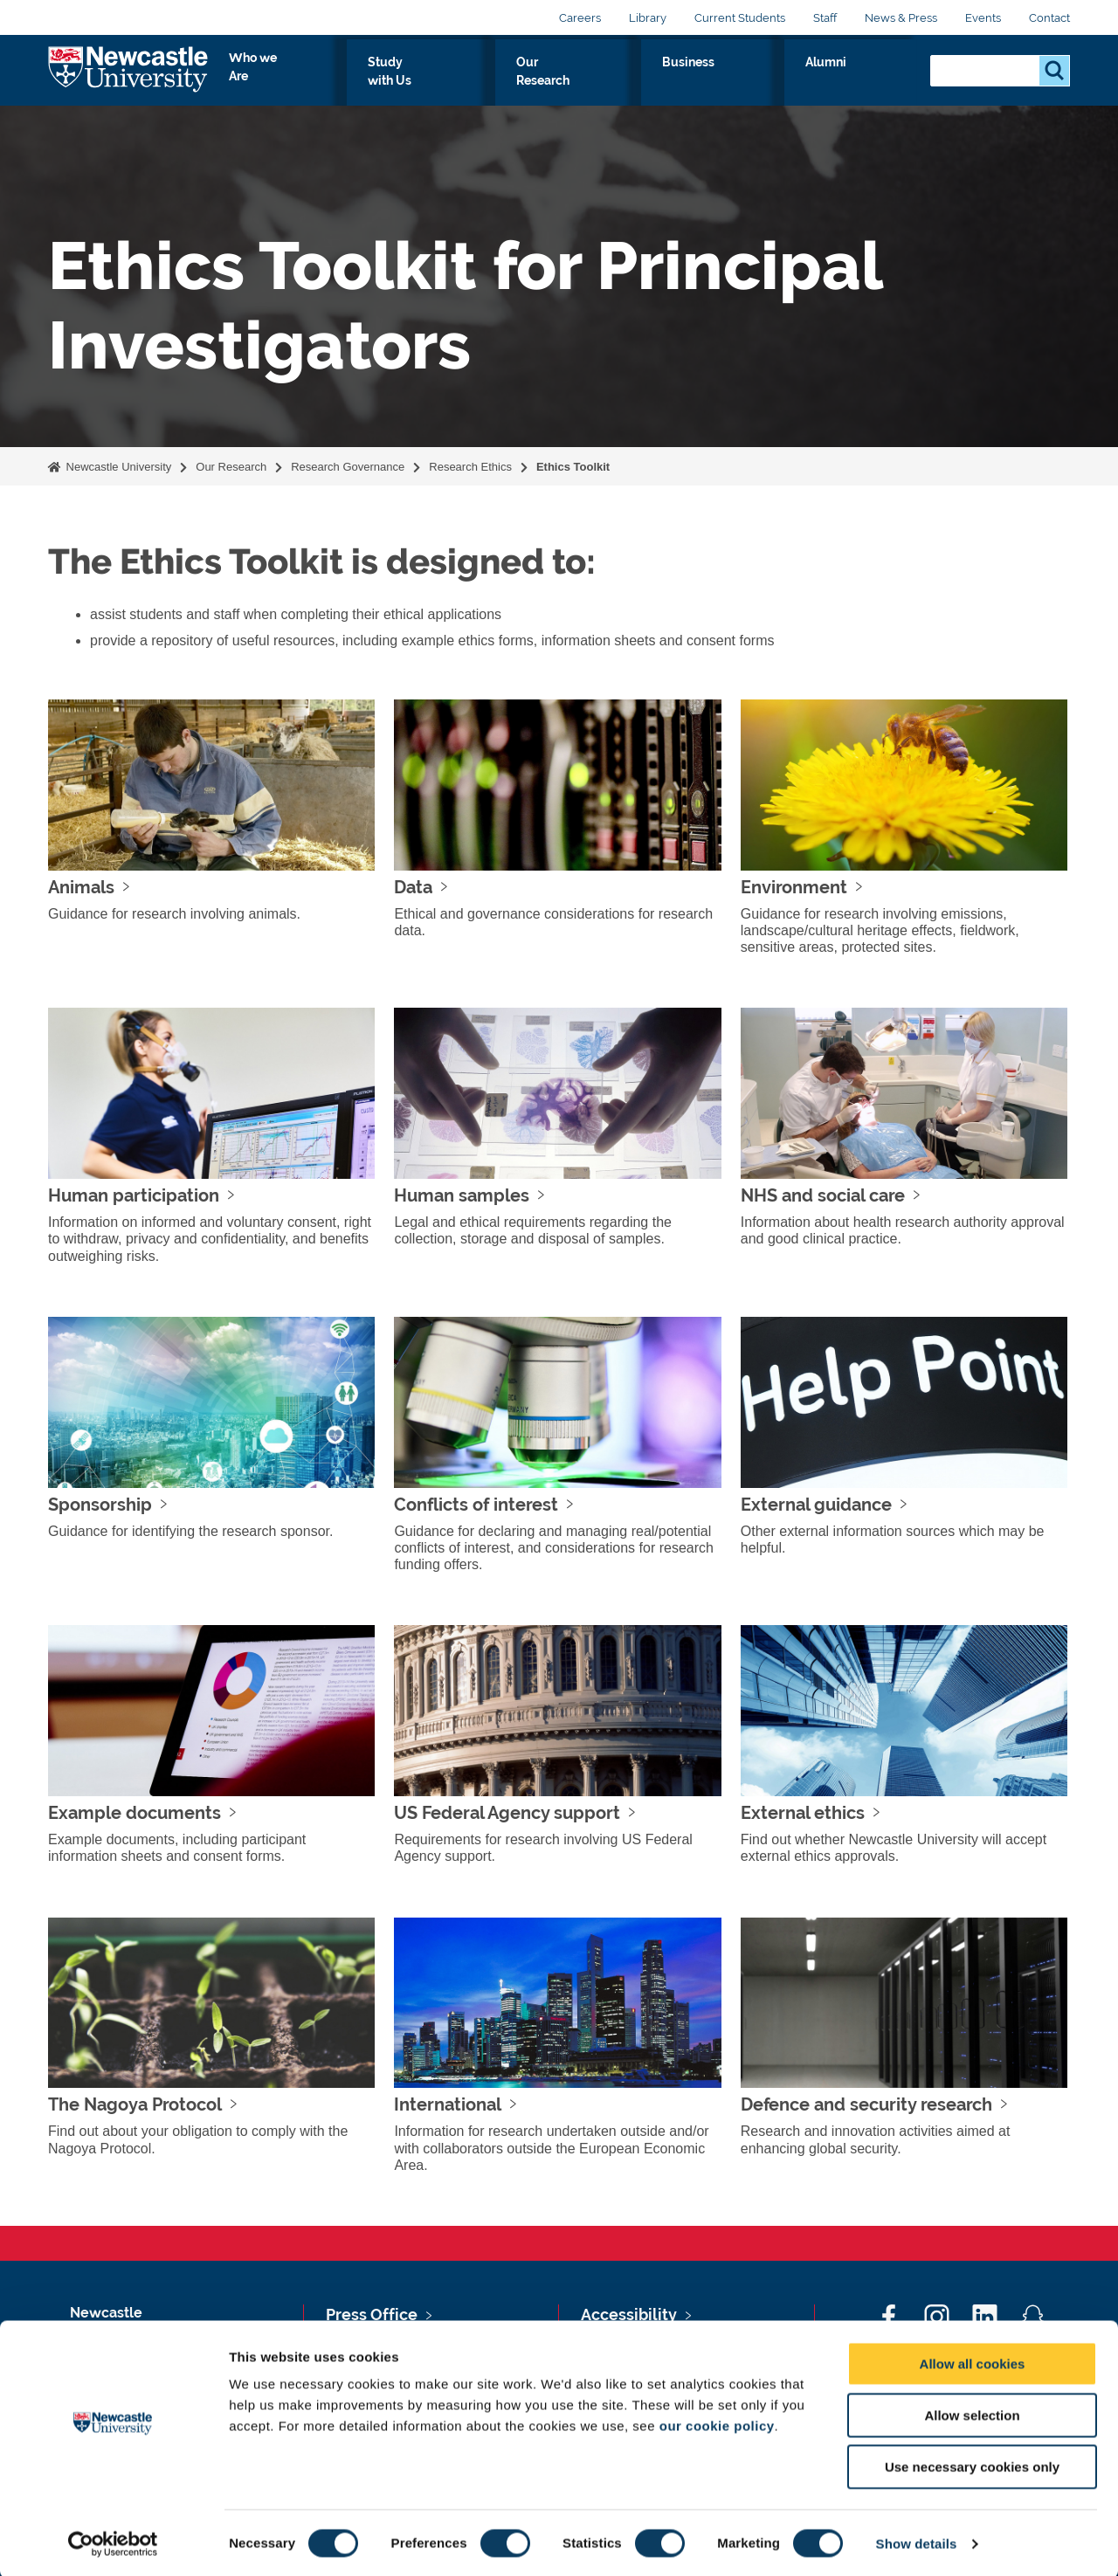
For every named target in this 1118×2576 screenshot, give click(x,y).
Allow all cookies (972, 2361)
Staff (825, 17)
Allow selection (971, 2413)
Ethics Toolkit (574, 466)
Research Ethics (470, 466)
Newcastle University (117, 466)
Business (796, 82)
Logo (128, 78)
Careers (580, 17)
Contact (1049, 17)
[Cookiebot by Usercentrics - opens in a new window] (113, 2542)
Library (647, 17)
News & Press (901, 17)
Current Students (739, 17)
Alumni (878, 82)
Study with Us (571, 82)
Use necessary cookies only (972, 2464)
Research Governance (347, 466)
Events (983, 17)
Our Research (692, 82)
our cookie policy (717, 2423)
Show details (916, 2541)
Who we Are (454, 82)
